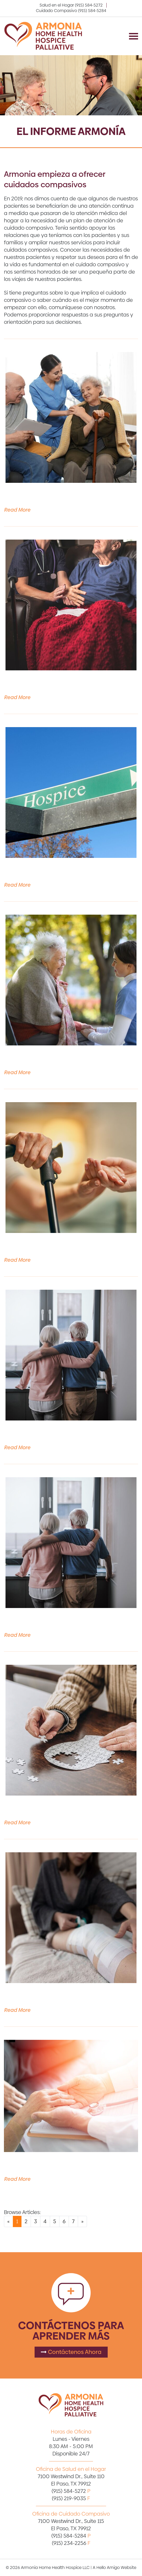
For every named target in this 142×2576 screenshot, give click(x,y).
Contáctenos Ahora (71, 2352)
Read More (17, 509)
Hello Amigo (108, 2567)
